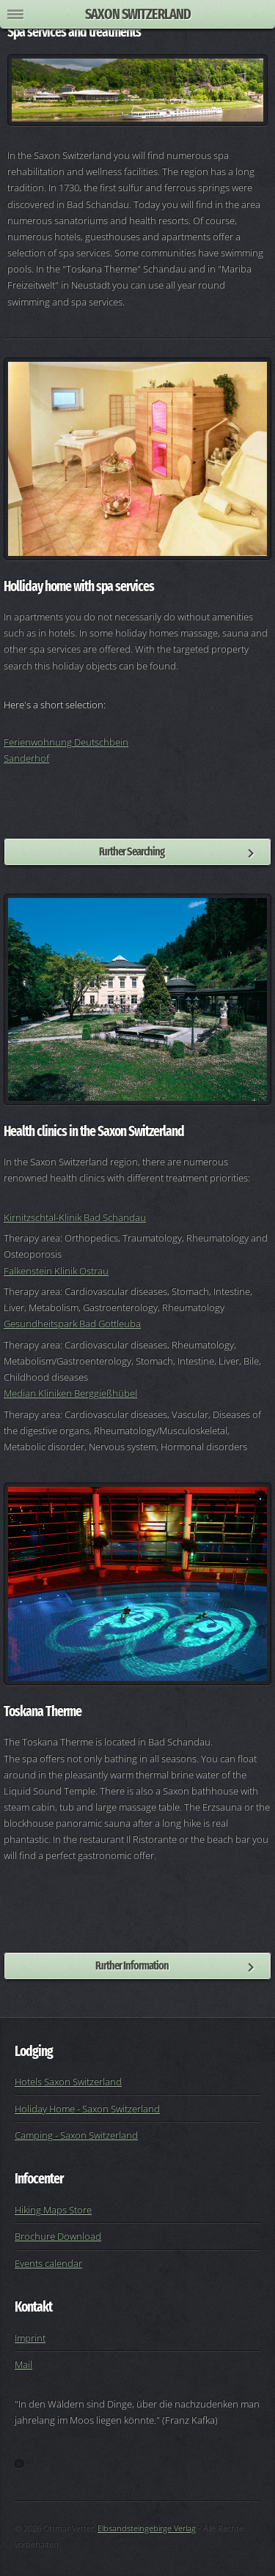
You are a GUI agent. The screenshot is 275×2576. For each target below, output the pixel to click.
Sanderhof (26, 758)
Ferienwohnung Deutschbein (66, 742)
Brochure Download (58, 2236)
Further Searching (131, 851)
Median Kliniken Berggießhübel (70, 1393)
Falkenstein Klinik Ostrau (56, 1270)
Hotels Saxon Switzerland (68, 2081)
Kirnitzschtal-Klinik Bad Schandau (75, 1217)
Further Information (132, 1965)
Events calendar (48, 2263)
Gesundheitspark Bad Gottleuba (72, 1323)
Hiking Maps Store (53, 2209)
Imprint (30, 2338)
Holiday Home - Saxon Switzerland (87, 2108)
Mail (23, 2364)
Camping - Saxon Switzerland (76, 2135)
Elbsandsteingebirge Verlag (147, 2528)
